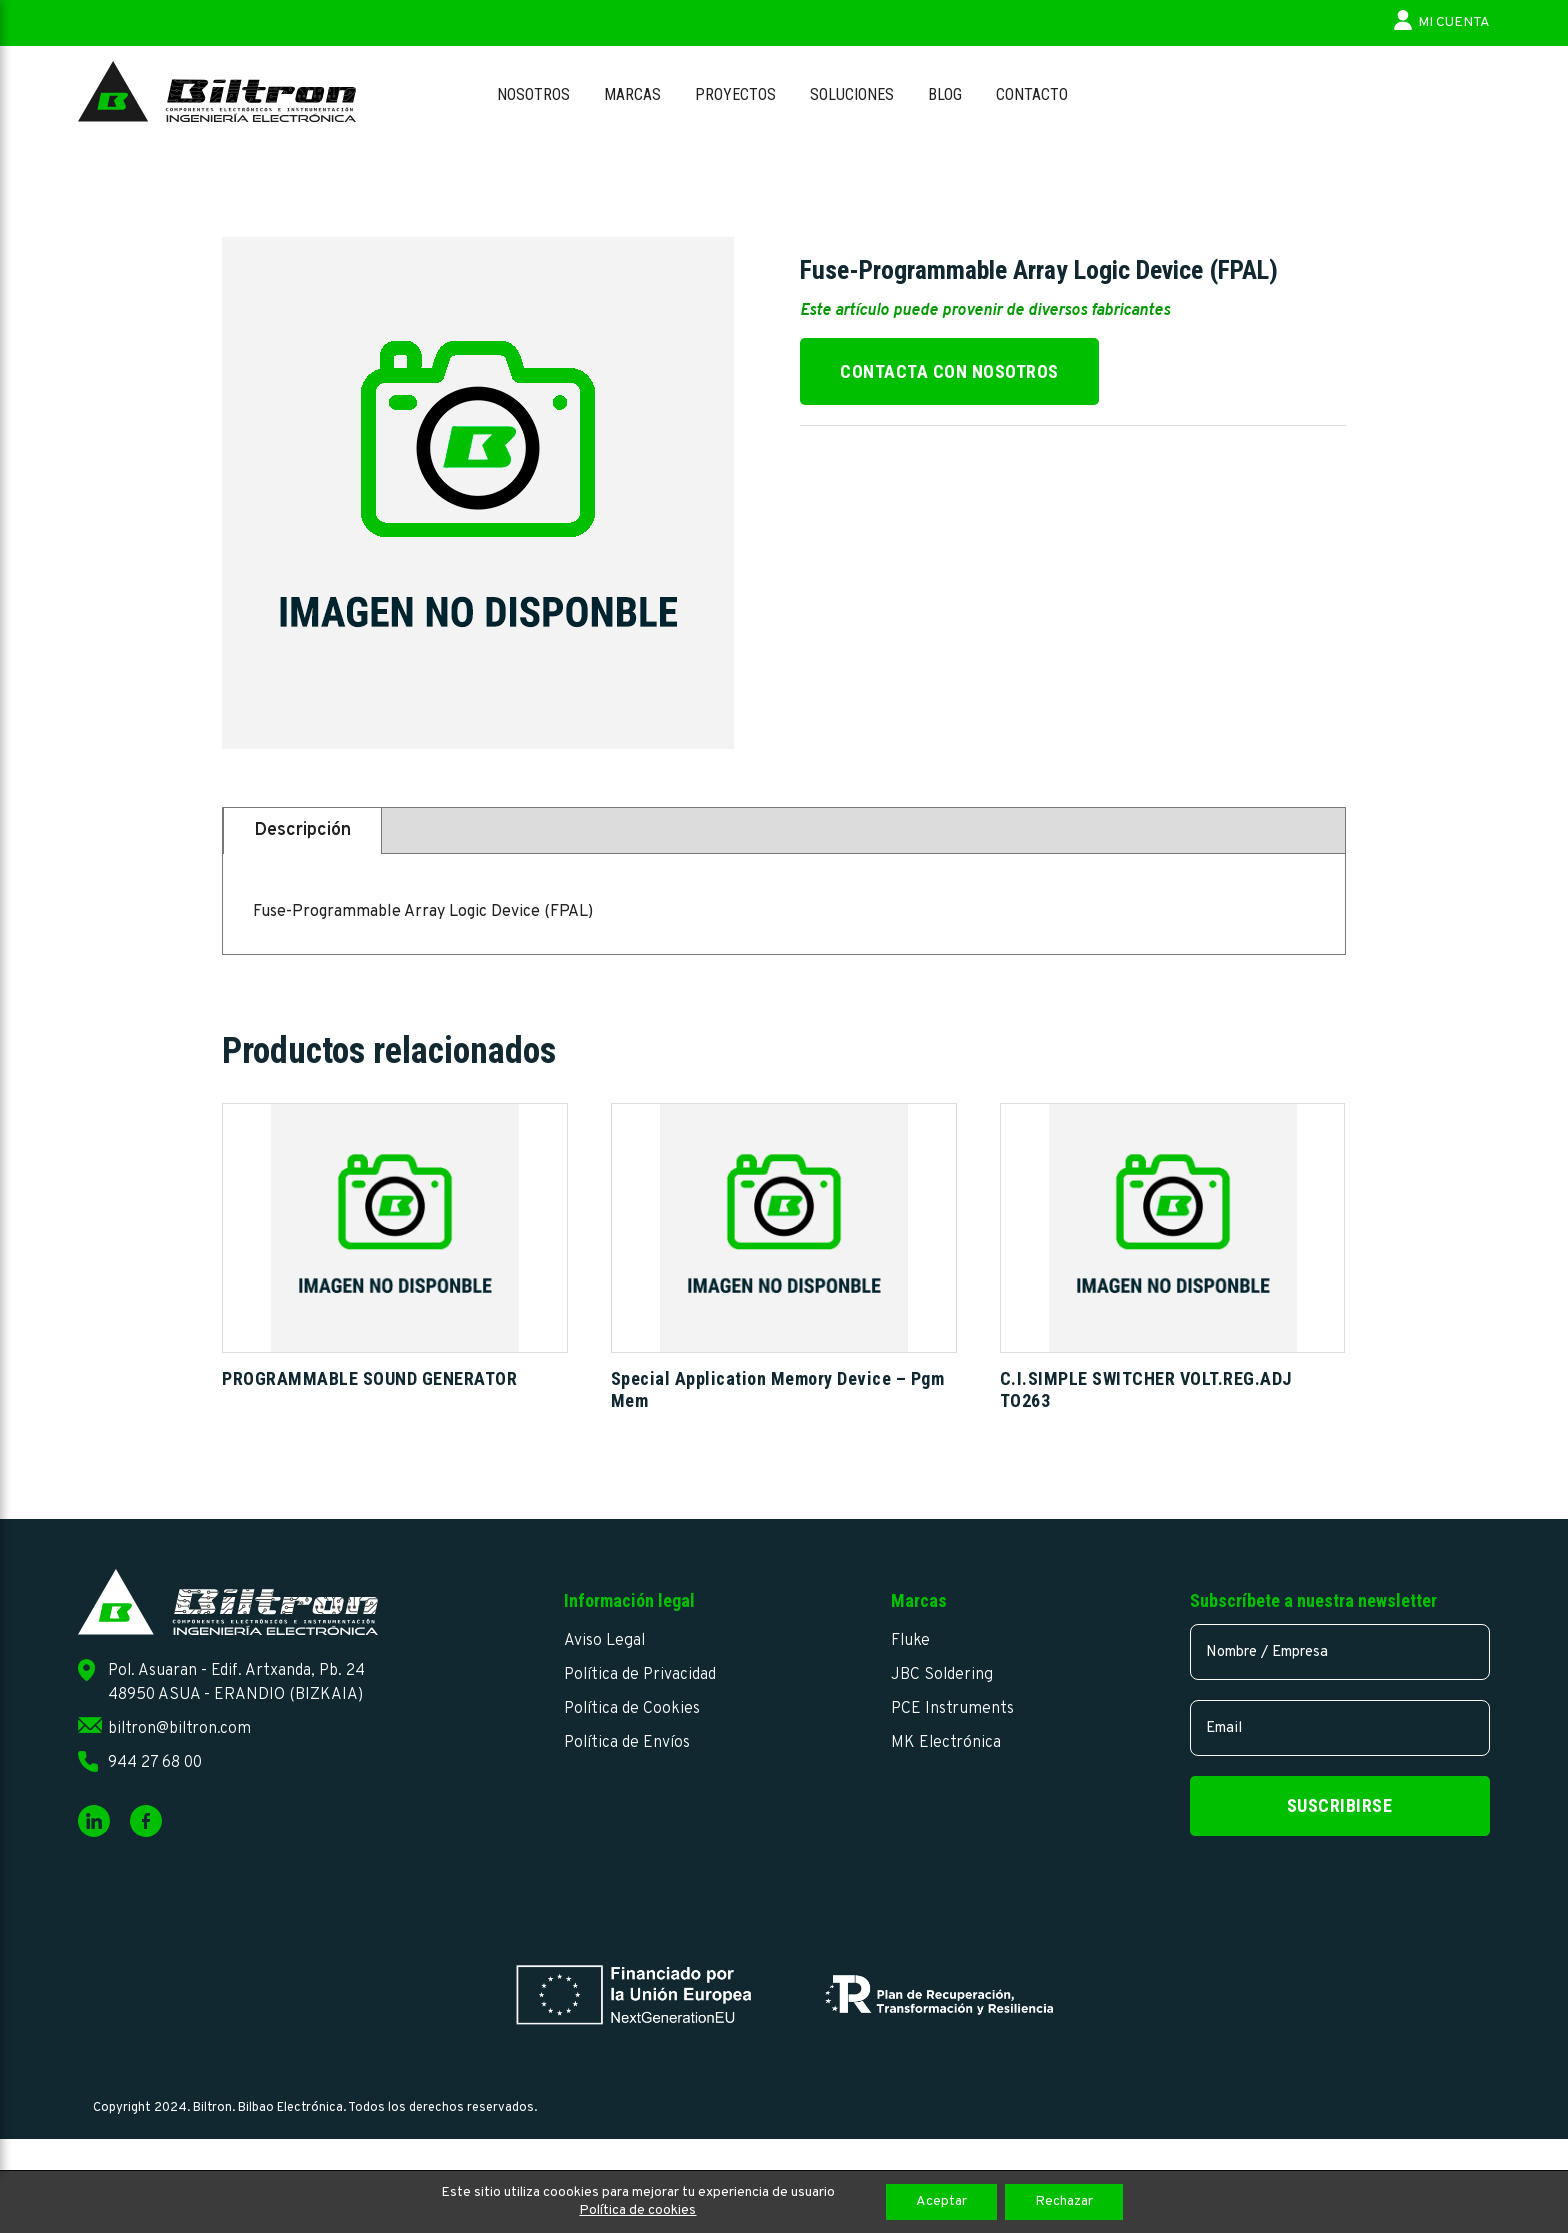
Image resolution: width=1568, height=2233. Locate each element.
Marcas (632, 94)
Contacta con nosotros (949, 371)
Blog (945, 94)
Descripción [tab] (302, 830)
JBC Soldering (942, 1675)
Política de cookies (637, 2210)
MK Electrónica (946, 1743)
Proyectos (735, 94)
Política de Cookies (632, 1709)
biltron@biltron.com (179, 1729)
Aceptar (941, 2201)
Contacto (1032, 94)
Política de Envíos (627, 1743)
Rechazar (1064, 2201)
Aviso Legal (604, 1641)
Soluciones (852, 94)
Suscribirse (1340, 1805)
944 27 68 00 (155, 1763)
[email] (1340, 1728)
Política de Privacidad (640, 1675)
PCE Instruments (952, 1709)
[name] (1340, 1652)
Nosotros (533, 94)
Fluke (910, 1641)
